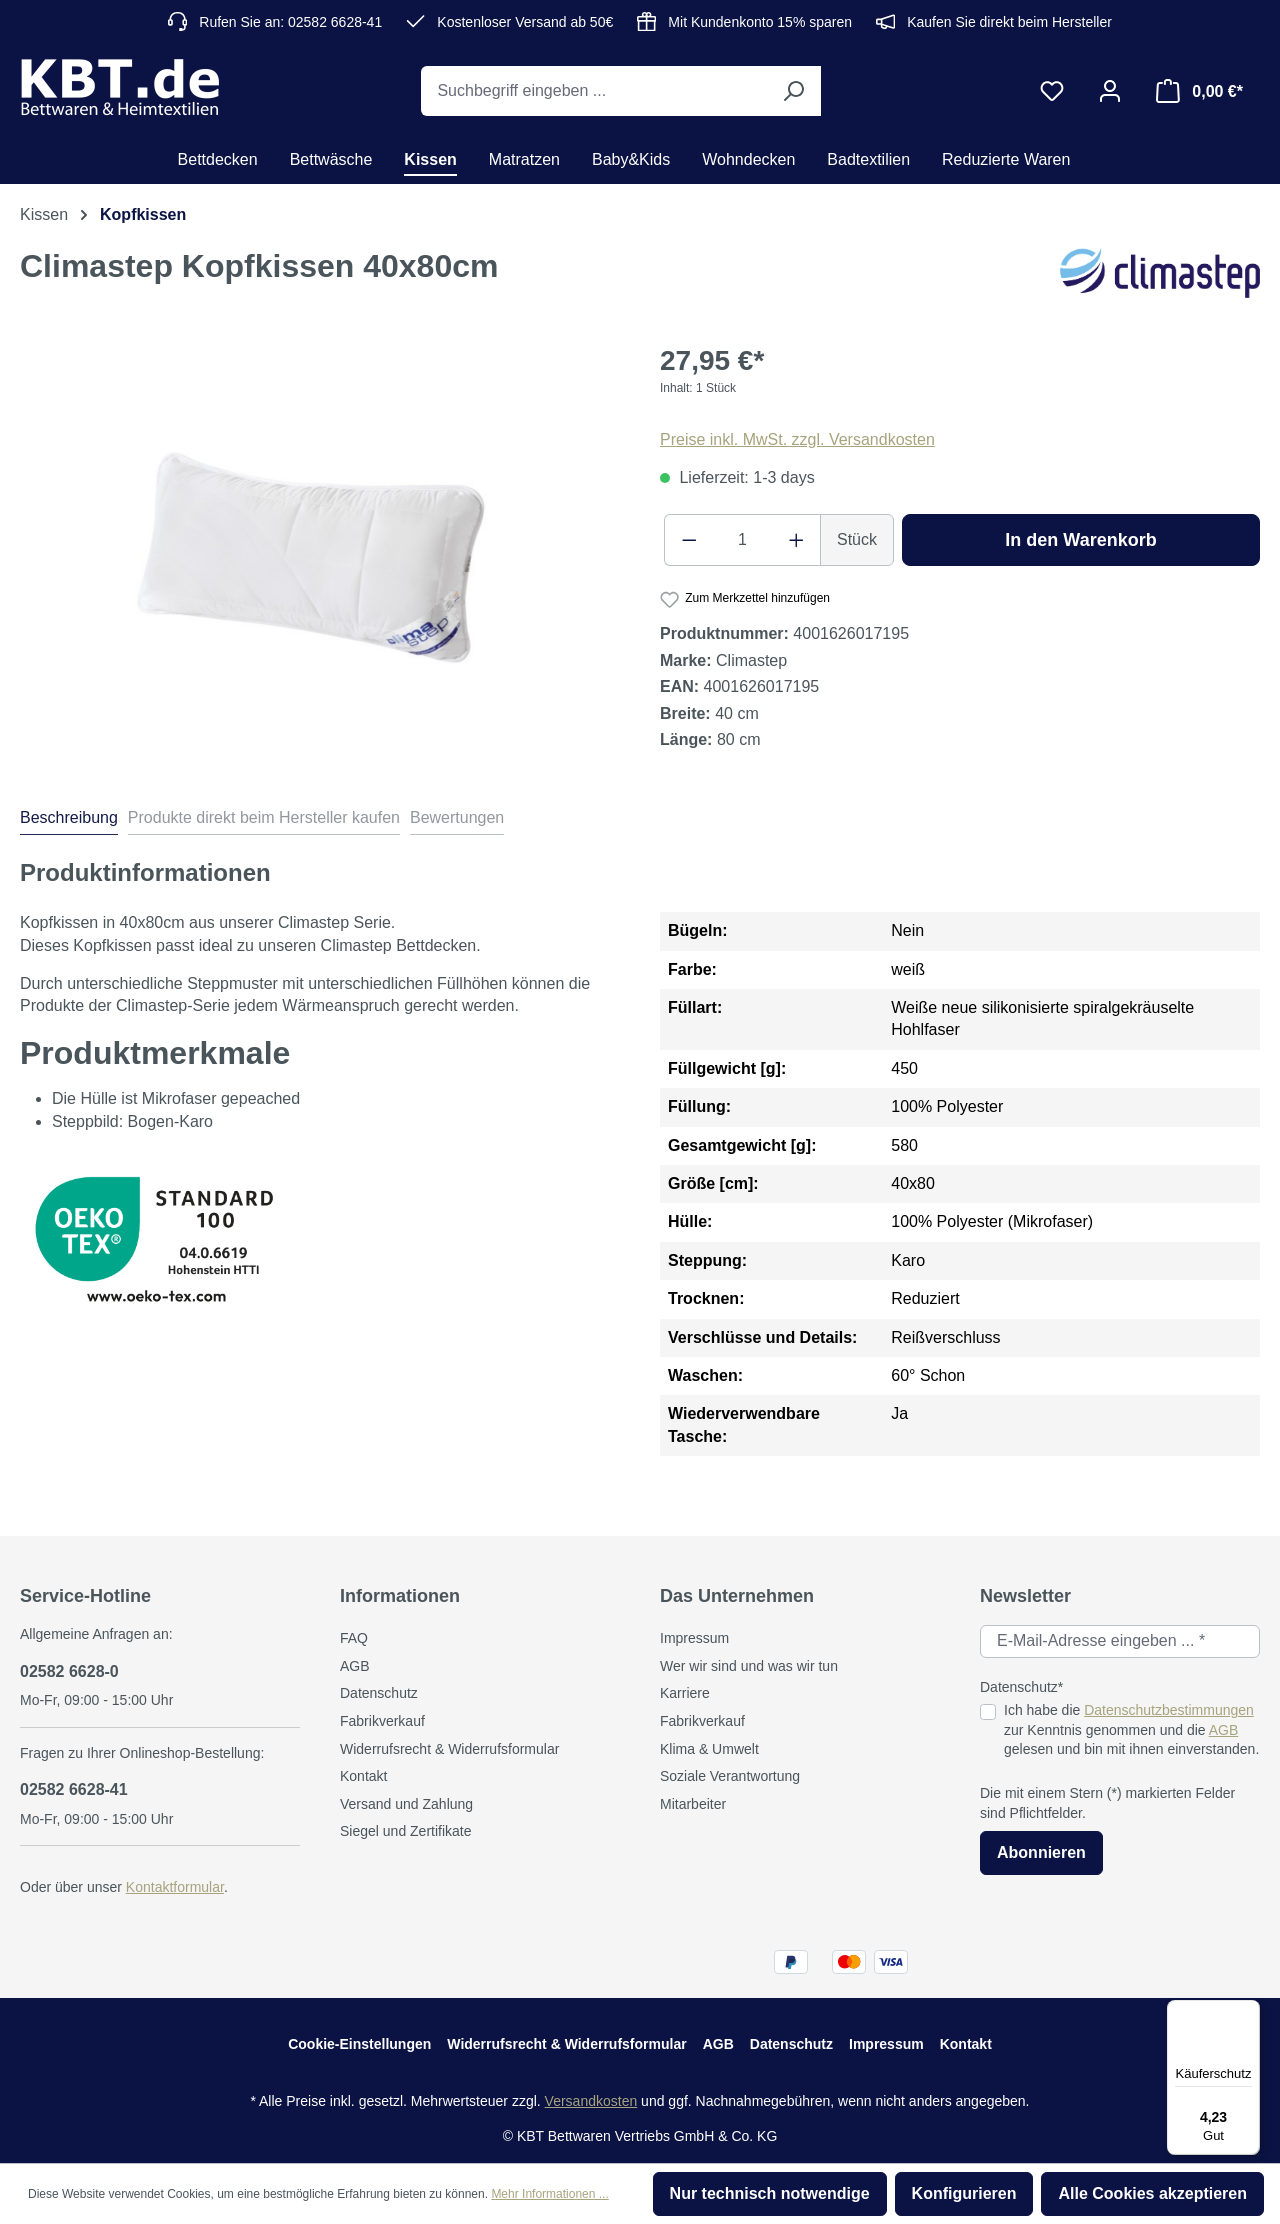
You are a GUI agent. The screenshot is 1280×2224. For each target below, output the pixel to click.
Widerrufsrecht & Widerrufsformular (449, 1749)
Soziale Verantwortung (730, 1776)
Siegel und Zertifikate (406, 1831)
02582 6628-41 (74, 1789)
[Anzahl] (743, 540)
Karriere (685, 1693)
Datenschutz (379, 1693)
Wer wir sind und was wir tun (749, 1666)
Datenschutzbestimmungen (1169, 1710)
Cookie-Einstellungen (359, 2044)
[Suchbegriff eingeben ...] (593, 91)
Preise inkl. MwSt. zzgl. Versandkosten (797, 439)
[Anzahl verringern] (689, 540)
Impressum (694, 1638)
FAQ (354, 1638)
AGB (355, 1666)
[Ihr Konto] (1110, 91)
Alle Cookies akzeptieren (1152, 2193)
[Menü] (1248, 2012)
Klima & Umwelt (709, 1749)
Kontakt (363, 1776)
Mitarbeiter (693, 1804)
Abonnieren (1041, 1852)
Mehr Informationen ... (549, 2194)
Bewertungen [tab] (457, 817)
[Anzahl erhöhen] (797, 540)
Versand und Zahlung (406, 1804)
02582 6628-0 (69, 1671)
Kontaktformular (175, 1887)
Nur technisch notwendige (770, 2193)
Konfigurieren (964, 2193)
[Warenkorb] (1199, 91)
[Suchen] (793, 91)
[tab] (69, 821)
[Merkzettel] (1052, 91)
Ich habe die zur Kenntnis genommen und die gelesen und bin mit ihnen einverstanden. (1131, 1729)
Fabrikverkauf (382, 1721)
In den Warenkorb (1080, 540)
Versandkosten (591, 2101)
